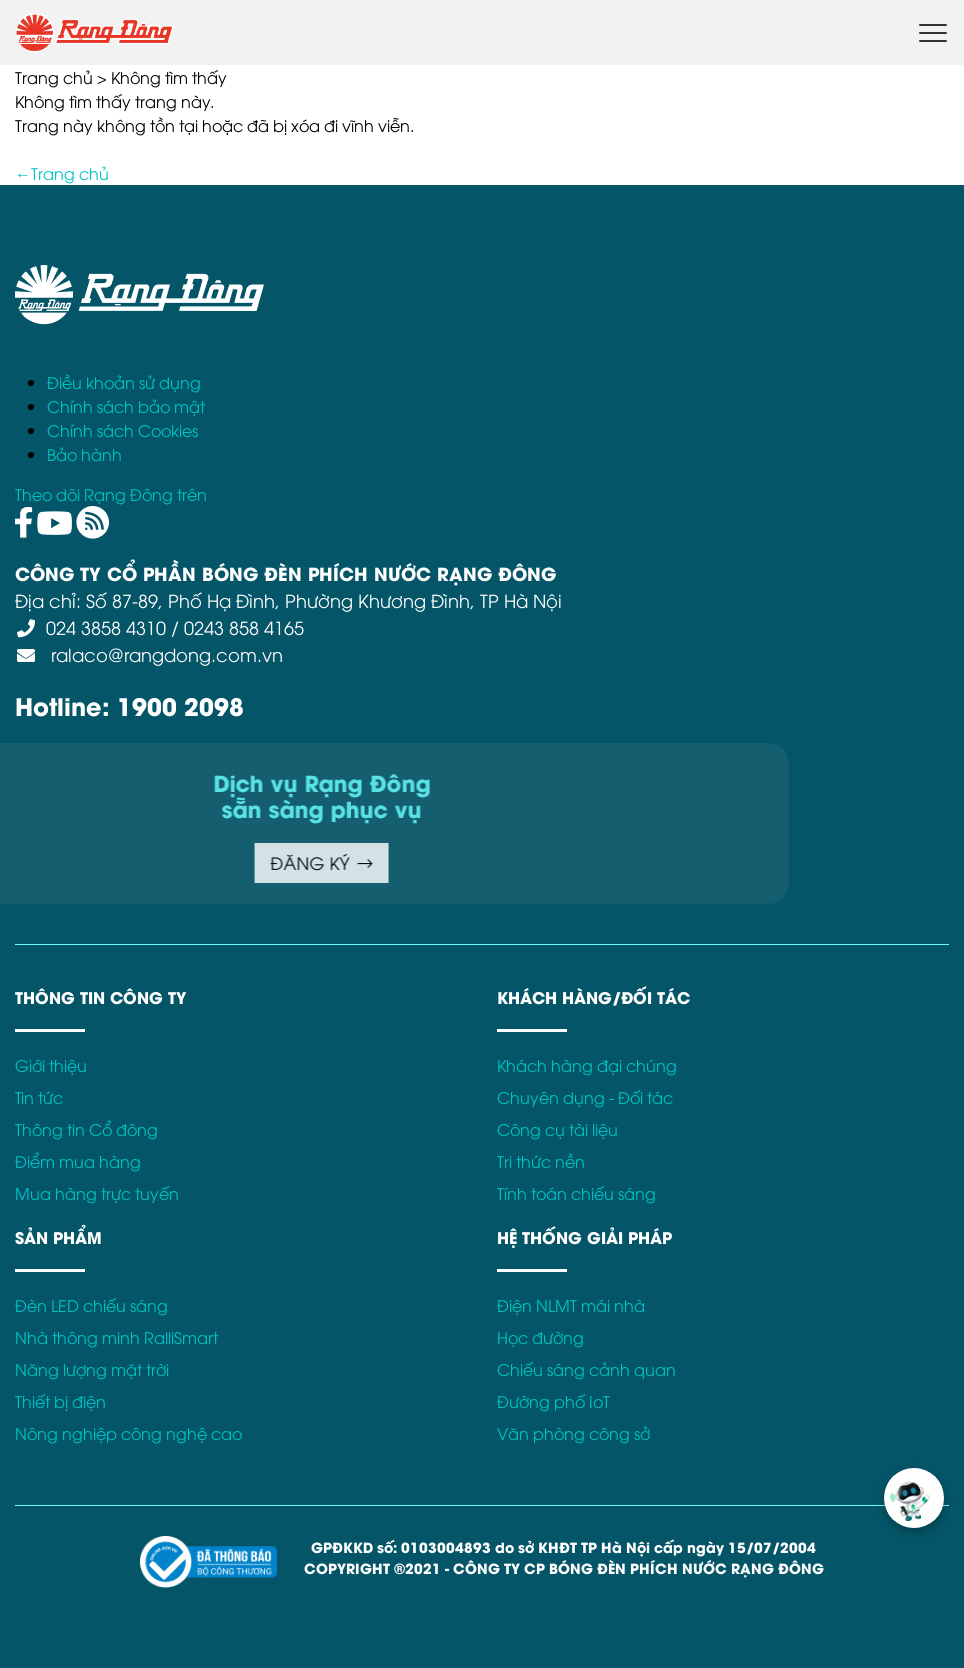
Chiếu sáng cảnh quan (586, 1369)
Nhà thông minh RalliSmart (116, 1337)
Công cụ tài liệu (557, 1129)
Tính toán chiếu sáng (576, 1193)
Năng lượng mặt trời (92, 1369)
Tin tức (39, 1097)
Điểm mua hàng (78, 1161)
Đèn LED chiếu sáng (91, 1305)
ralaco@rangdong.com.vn (164, 653)
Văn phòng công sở (573, 1433)
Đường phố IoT (553, 1401)
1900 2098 (180, 704)
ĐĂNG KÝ (73, 862)
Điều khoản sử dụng (124, 382)
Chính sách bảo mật (126, 406)
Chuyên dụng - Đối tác (585, 1097)
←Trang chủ (62, 173)
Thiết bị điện (60, 1401)
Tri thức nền (541, 1161)
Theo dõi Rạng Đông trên (111, 494)
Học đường (540, 1337)
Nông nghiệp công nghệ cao (128, 1433)
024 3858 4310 (106, 626)
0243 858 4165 (244, 626)
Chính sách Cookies (122, 430)
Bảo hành (84, 454)
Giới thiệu (51, 1065)
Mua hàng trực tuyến (97, 1193)
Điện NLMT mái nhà (571, 1305)
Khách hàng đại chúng (587, 1065)
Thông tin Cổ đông (86, 1129)
